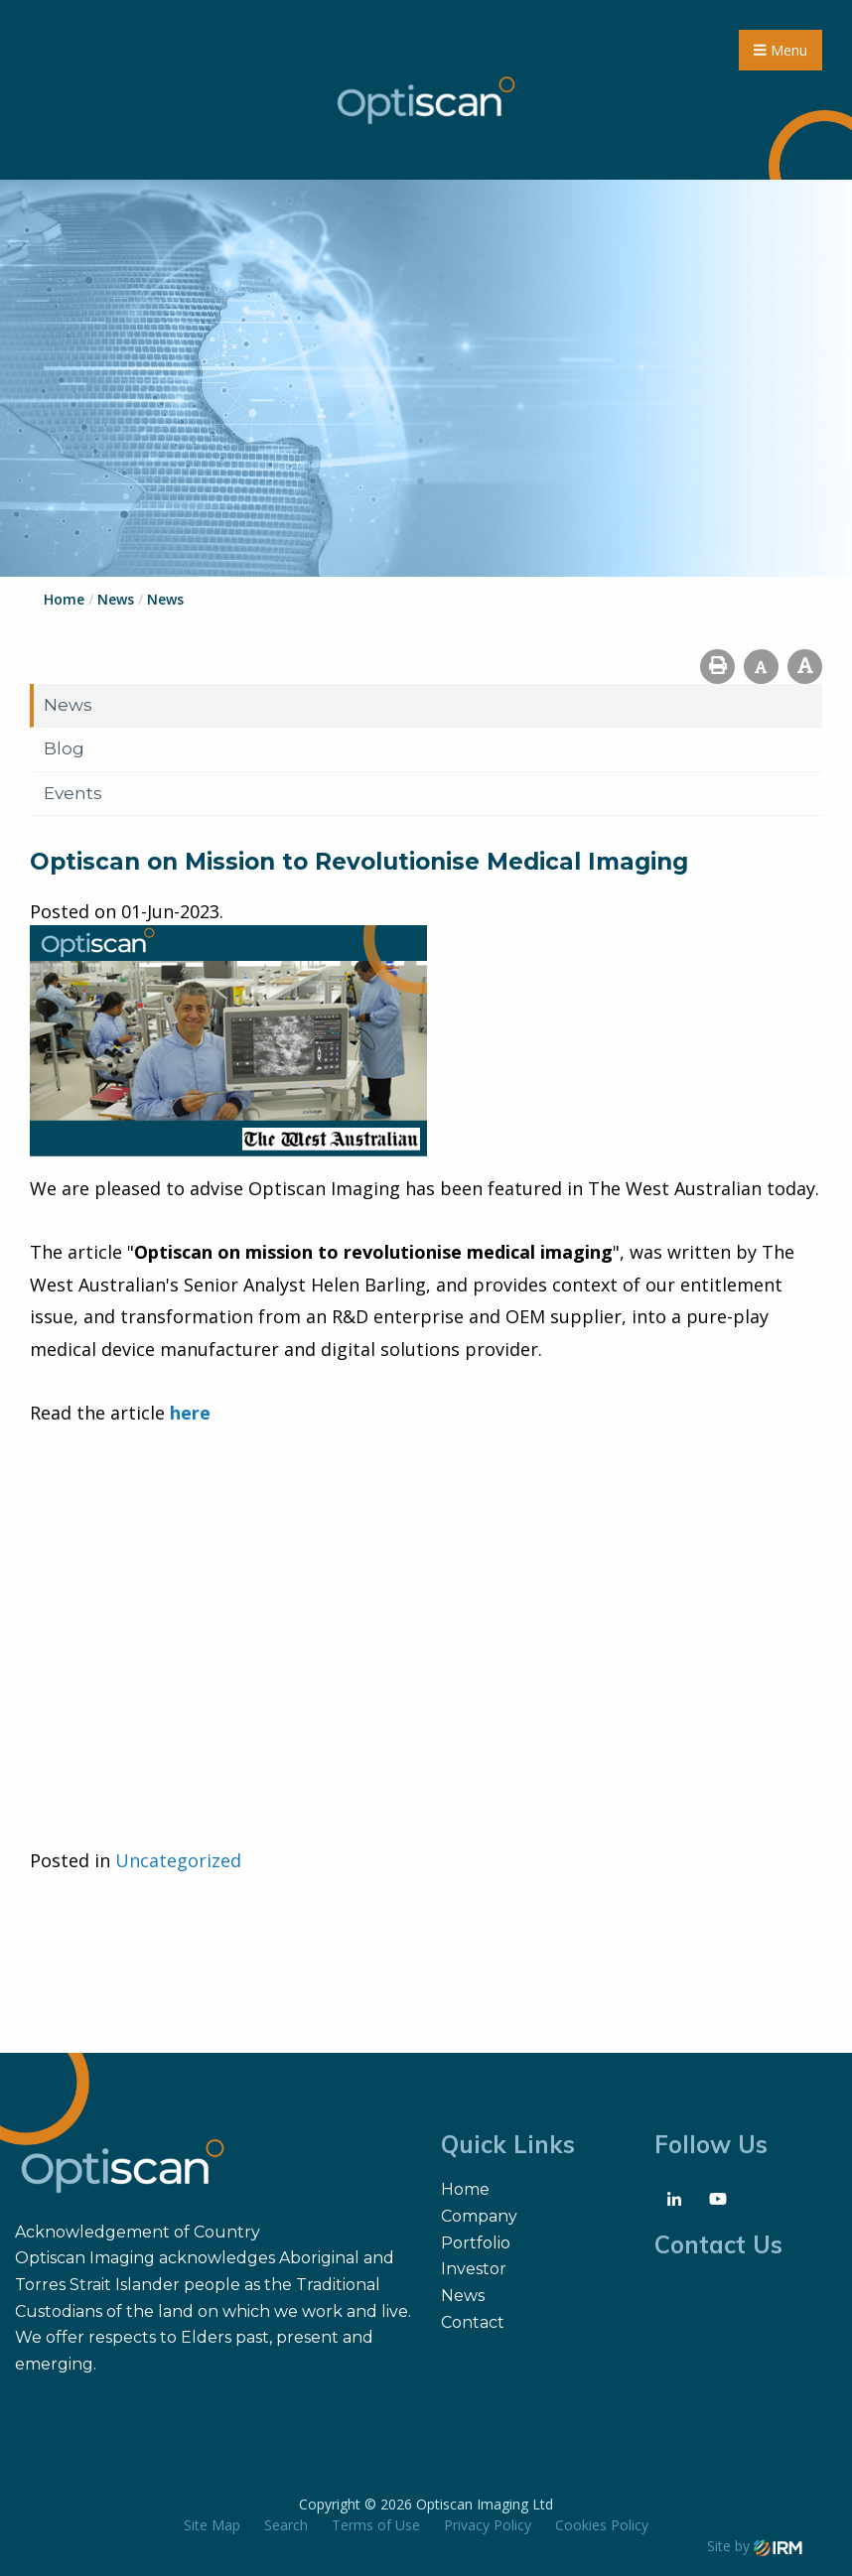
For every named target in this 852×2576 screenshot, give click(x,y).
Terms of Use (376, 2524)
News (68, 705)
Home (465, 2189)
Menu (780, 50)
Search (286, 2524)
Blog (64, 748)
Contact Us (718, 2244)
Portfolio (475, 2243)
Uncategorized (178, 1860)
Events (73, 793)
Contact (472, 2322)
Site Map (212, 2524)
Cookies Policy (601, 2524)
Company (479, 2216)
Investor (473, 2268)
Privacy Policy (487, 2524)
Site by (754, 2545)
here (190, 1412)
